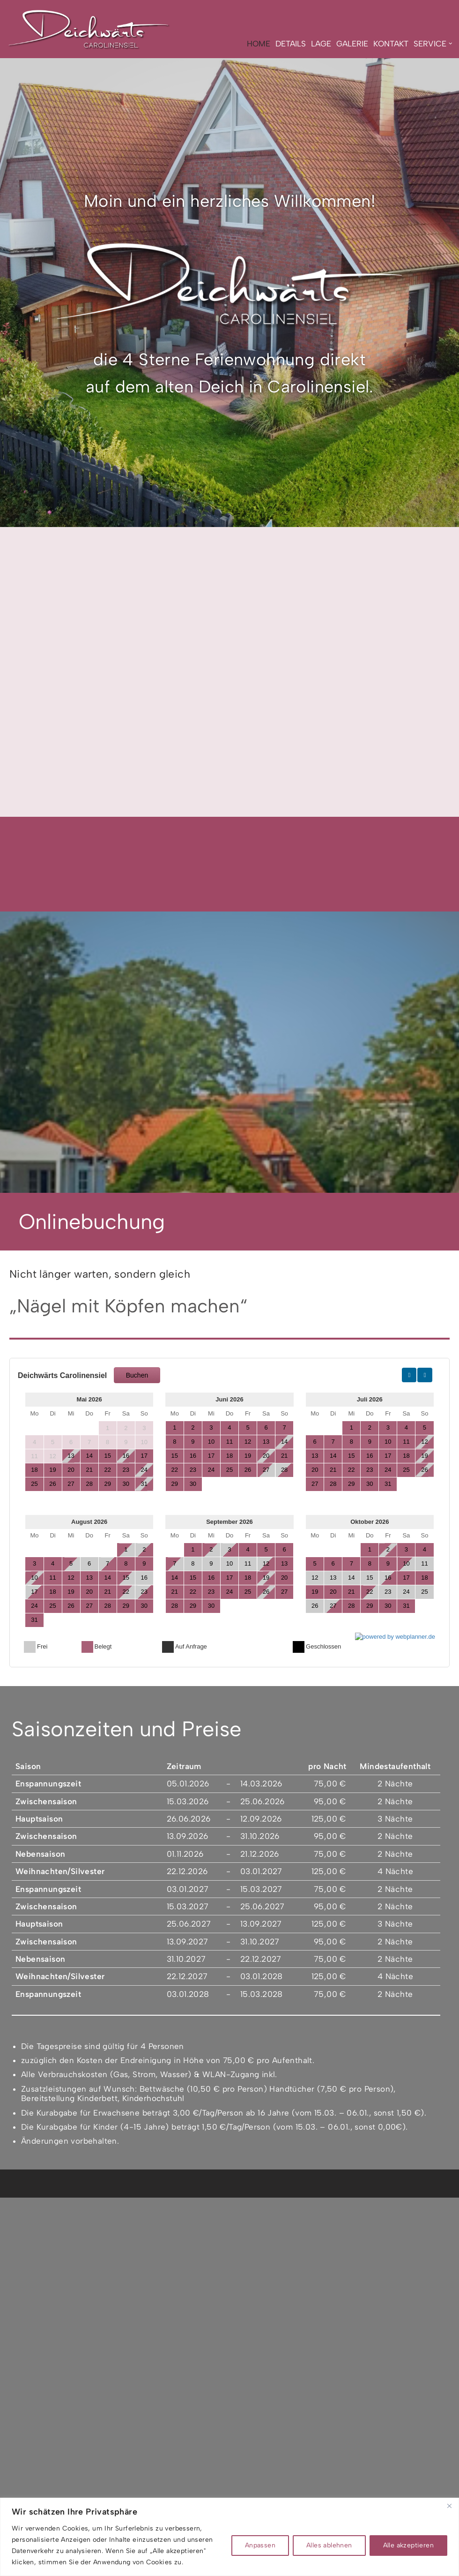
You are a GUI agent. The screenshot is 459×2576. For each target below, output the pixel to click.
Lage (321, 43)
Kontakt (390, 43)
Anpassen (260, 2545)
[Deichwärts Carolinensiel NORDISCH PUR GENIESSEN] (89, 29)
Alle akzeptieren (408, 2545)
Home (258, 43)
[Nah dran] (449, 2505)
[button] (450, 44)
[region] (229, 2537)
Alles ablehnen (329, 2545)
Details (290, 43)
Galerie (352, 43)
